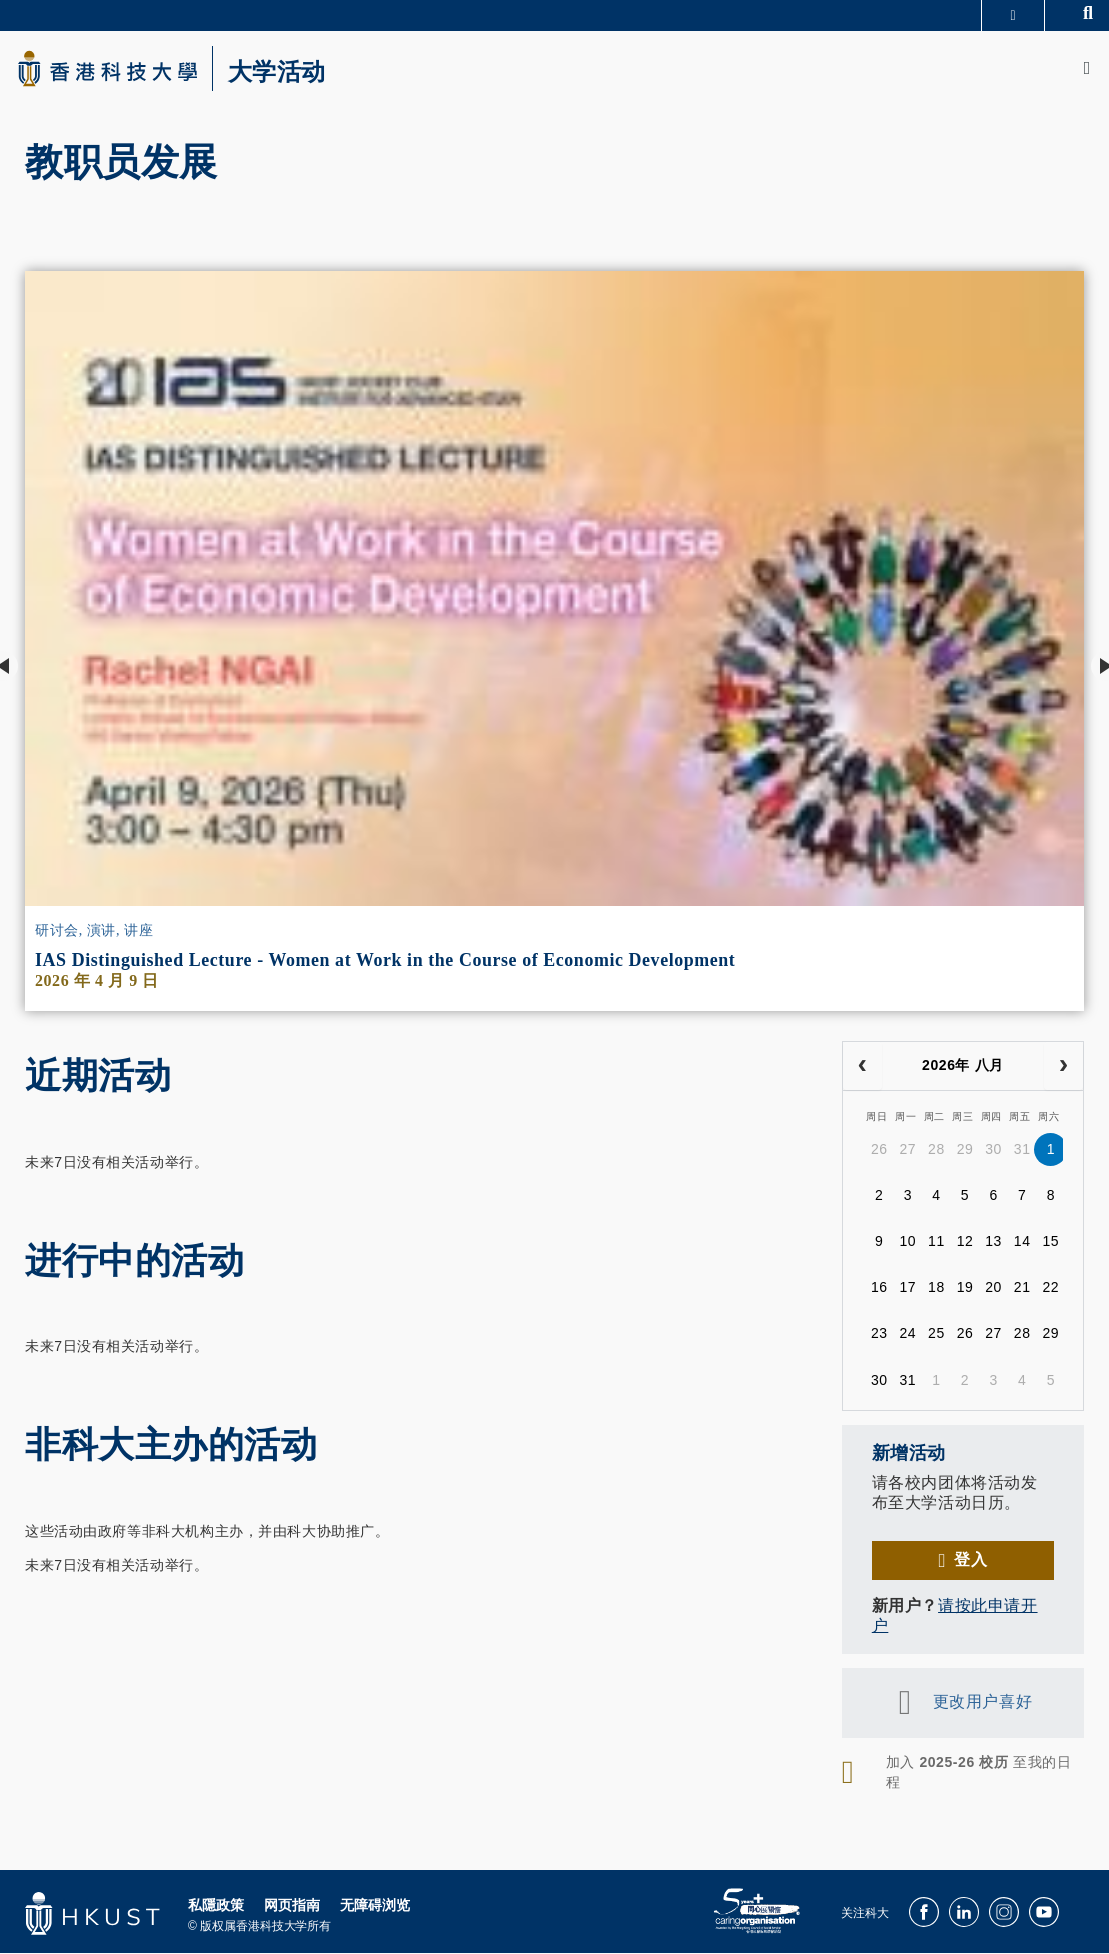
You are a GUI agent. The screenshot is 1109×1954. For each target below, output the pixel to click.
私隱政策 (216, 1913)
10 (907, 1248)
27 (907, 1156)
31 (1022, 1156)
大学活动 (300, 76)
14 (1022, 1248)
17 (907, 1294)
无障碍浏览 (375, 1913)
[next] (1063, 1074)
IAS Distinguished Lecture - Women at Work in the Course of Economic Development (385, 968)
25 (936, 1340)
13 (993, 1248)
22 (1050, 1294)
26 (879, 1156)
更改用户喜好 (982, 1709)
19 (965, 1294)
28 (936, 1156)
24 (907, 1340)
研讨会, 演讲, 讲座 (94, 938)
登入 (970, 1567)
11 (936, 1248)
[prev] (862, 1074)
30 (993, 1156)
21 (1022, 1294)
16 (879, 1294)
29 (965, 1156)
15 (1050, 1248)
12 (965, 1248)
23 (879, 1340)
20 (993, 1294)
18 (936, 1294)
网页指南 (292, 1913)
